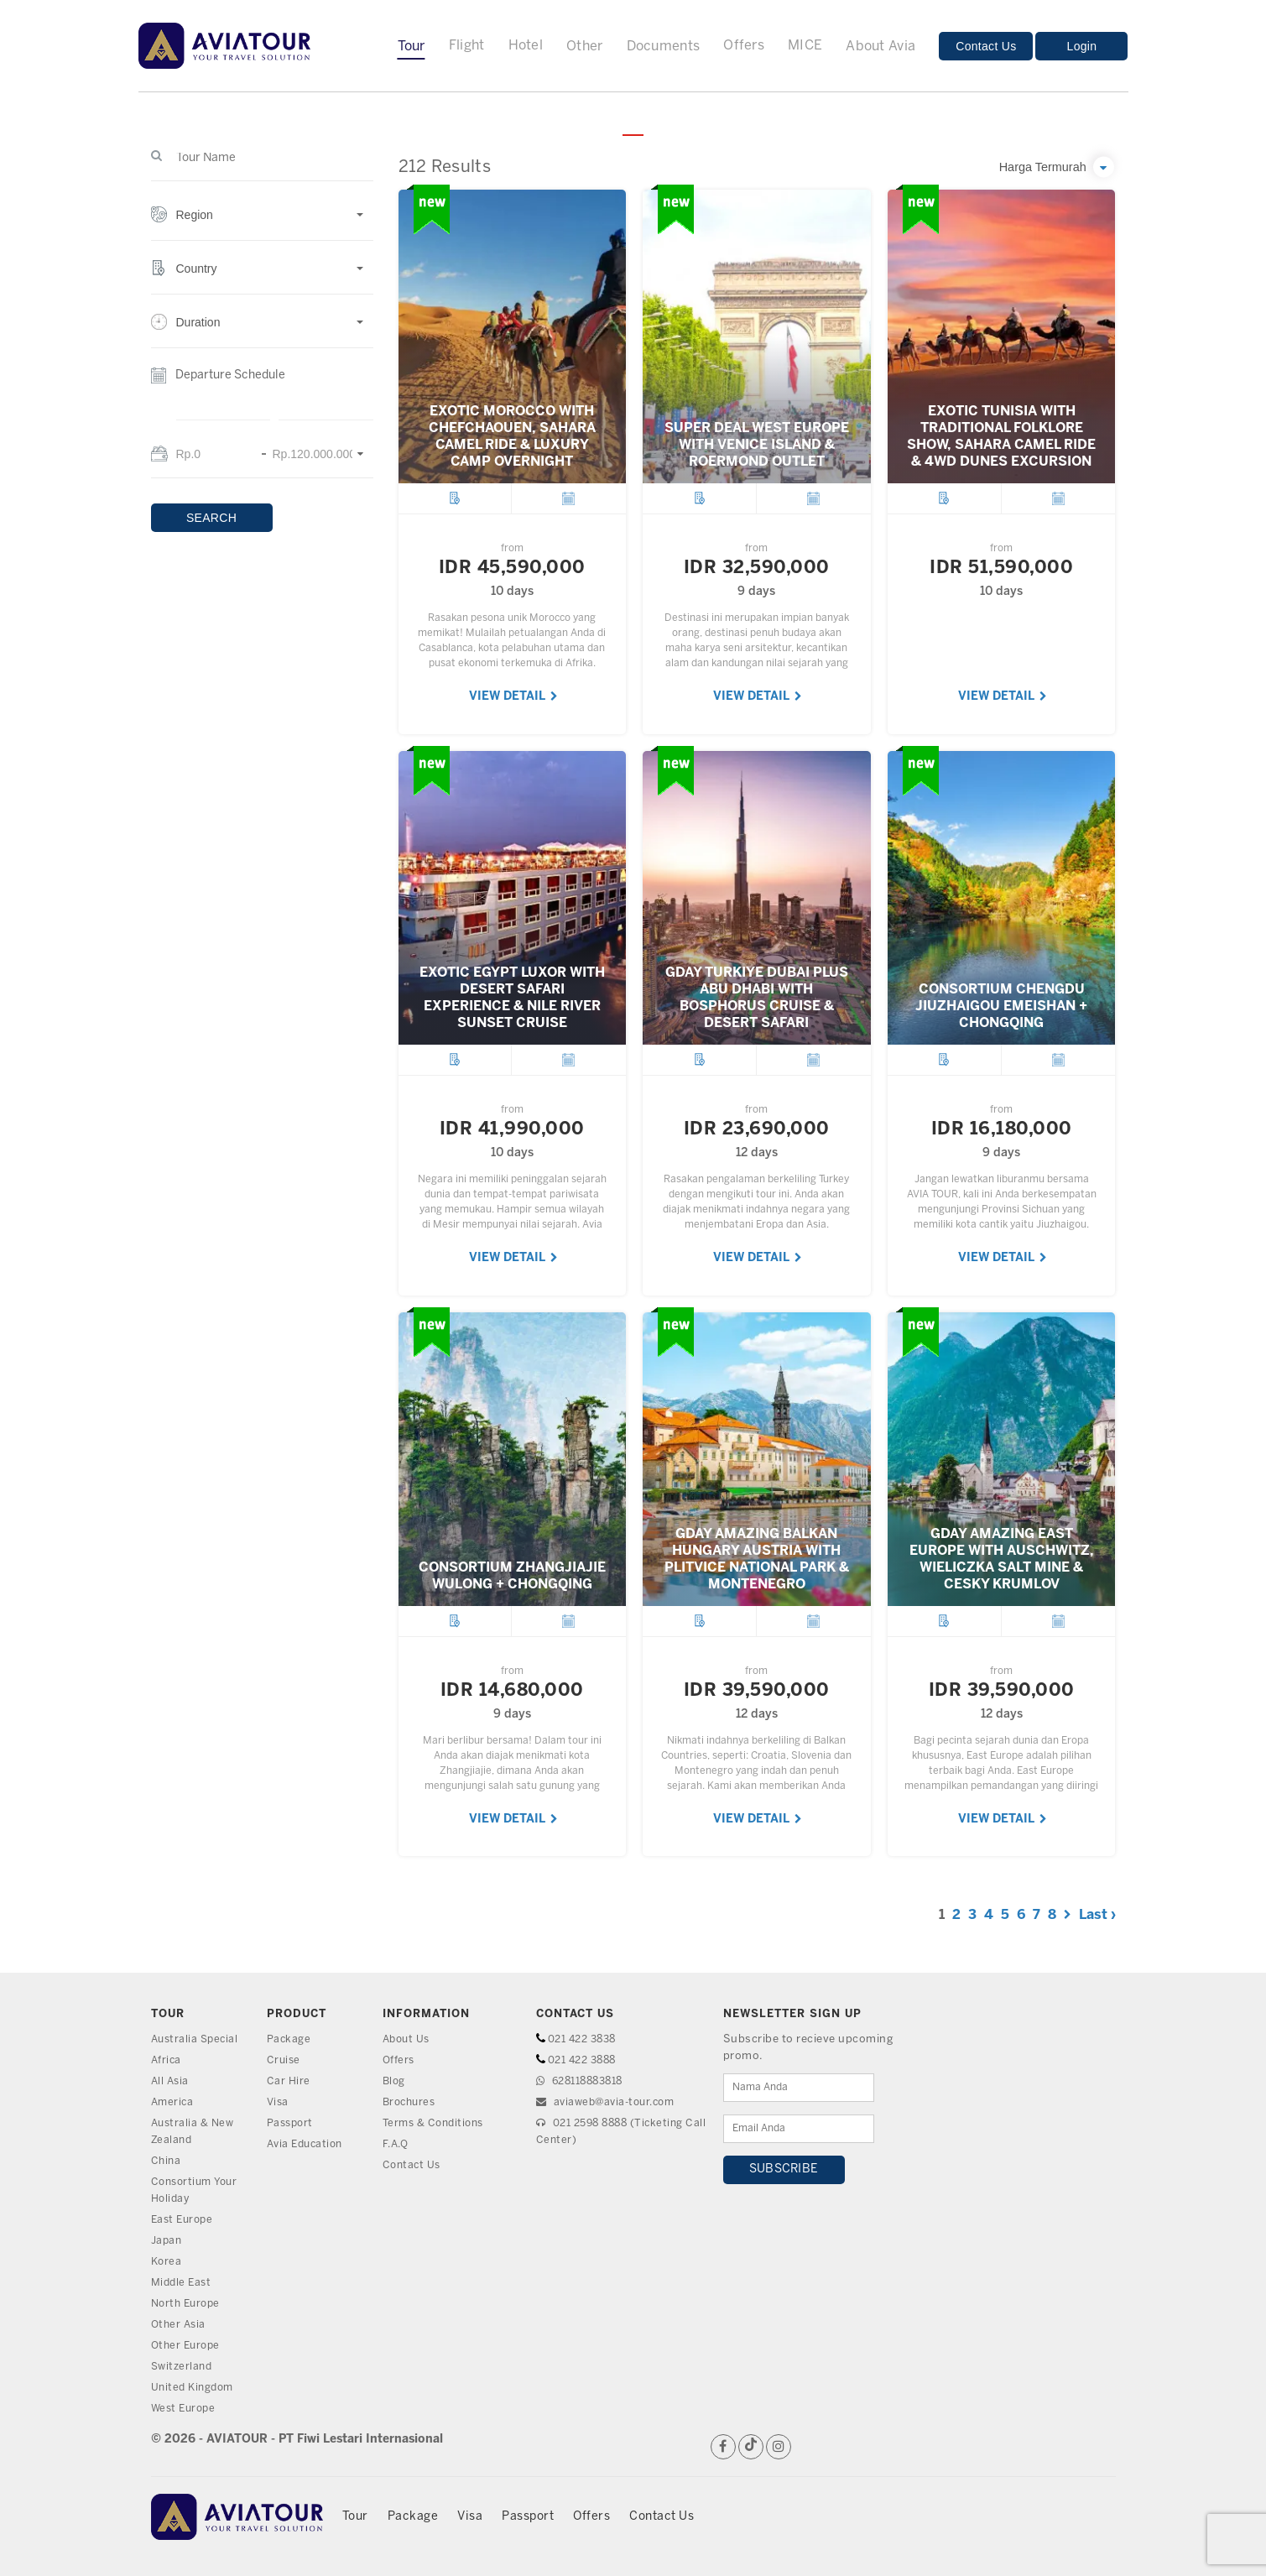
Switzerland (183, 2366)
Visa (278, 2102)
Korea (167, 2261)
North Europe (188, 2303)
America (173, 2102)
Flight (467, 45)
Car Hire (289, 2081)
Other (584, 46)
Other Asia (180, 2324)
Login (1082, 46)
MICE (805, 45)
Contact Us (986, 46)
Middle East (183, 2282)
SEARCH (211, 517)
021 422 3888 (586, 2060)
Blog (395, 2081)
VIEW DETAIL (513, 696)
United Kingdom (195, 2387)
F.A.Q (397, 2144)
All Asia (171, 2081)
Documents (664, 46)
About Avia (880, 46)
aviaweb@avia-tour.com (610, 2102)
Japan (168, 2240)
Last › (1097, 1915)
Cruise (284, 2060)
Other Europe (188, 2345)
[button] (262, 223)
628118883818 (584, 2081)
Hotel (526, 45)
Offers (743, 45)
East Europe (184, 2219)
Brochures (411, 2102)
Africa (167, 2060)
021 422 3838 (586, 2039)
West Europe (186, 2408)
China (167, 2161)
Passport (291, 2123)
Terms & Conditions (436, 2123)
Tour (411, 46)
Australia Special (197, 2039)
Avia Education (307, 2144)
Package (289, 2039)
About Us (408, 2039)
